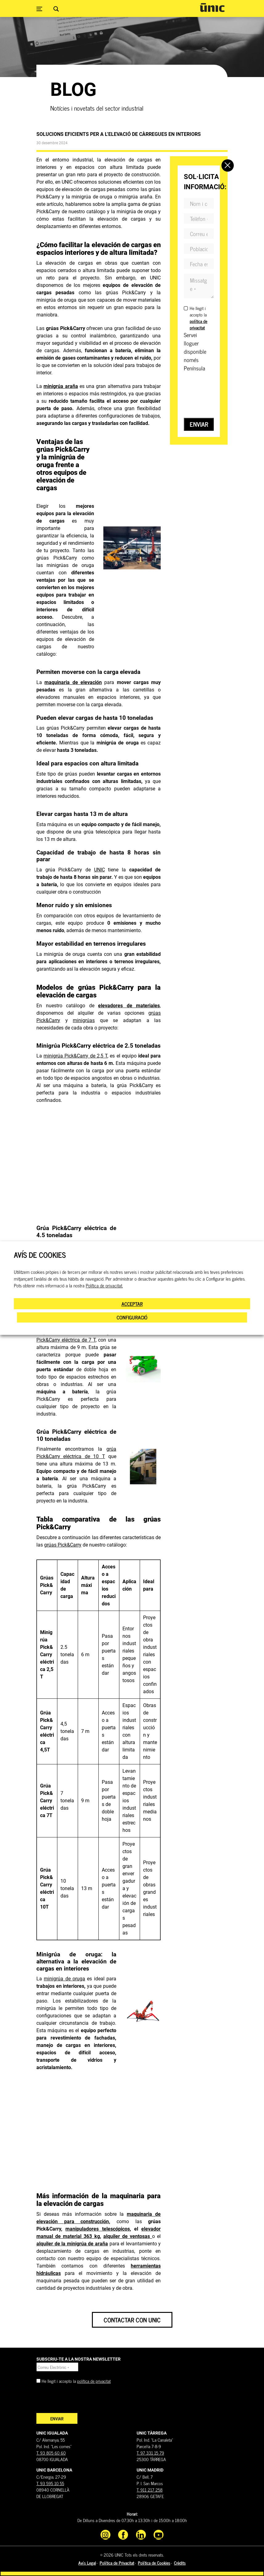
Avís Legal (87, 2562)
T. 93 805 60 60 (51, 2452)
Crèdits (180, 2562)
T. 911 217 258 (150, 2489)
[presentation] (83, 2401)
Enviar (199, 424)
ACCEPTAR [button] (132, 1304)
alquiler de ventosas (127, 2236)
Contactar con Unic (132, 2320)
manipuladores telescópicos (97, 2229)
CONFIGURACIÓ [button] (132, 1317)
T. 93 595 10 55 (50, 2483)
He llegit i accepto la (198, 318)
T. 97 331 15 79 (150, 2452)
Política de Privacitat (117, 2562)
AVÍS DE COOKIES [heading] (40, 1254)
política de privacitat (94, 2380)
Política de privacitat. (104, 1285)
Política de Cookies (154, 2562)
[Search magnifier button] (56, 9)
